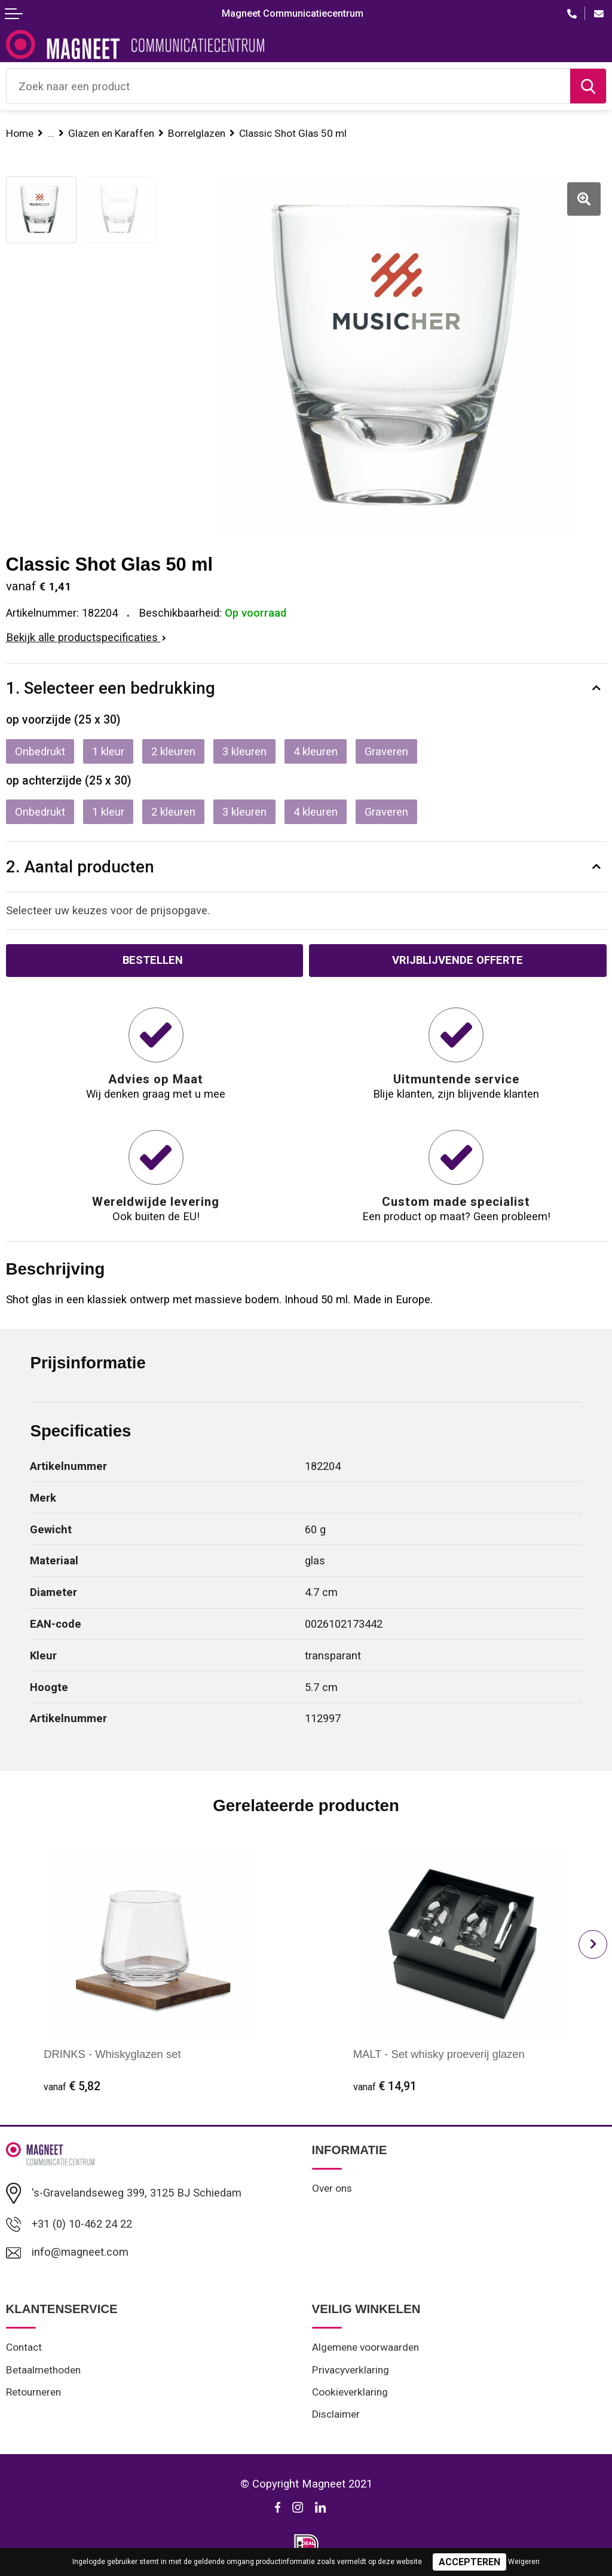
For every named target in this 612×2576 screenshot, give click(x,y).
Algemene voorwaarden (365, 2347)
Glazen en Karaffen (111, 133)
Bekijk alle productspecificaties (86, 637)
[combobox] (288, 86)
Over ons (332, 2188)
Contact (24, 2347)
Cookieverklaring (350, 2392)
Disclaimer (336, 2414)
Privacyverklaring (350, 2370)
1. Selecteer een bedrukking (110, 688)
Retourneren (33, 2392)
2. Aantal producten (80, 867)
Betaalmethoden (43, 2370)
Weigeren (524, 2561)
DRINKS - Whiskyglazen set (112, 2054)
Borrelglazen (196, 133)
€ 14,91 (385, 2086)
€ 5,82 (72, 2086)
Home (19, 133)
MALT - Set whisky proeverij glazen (439, 2054)
